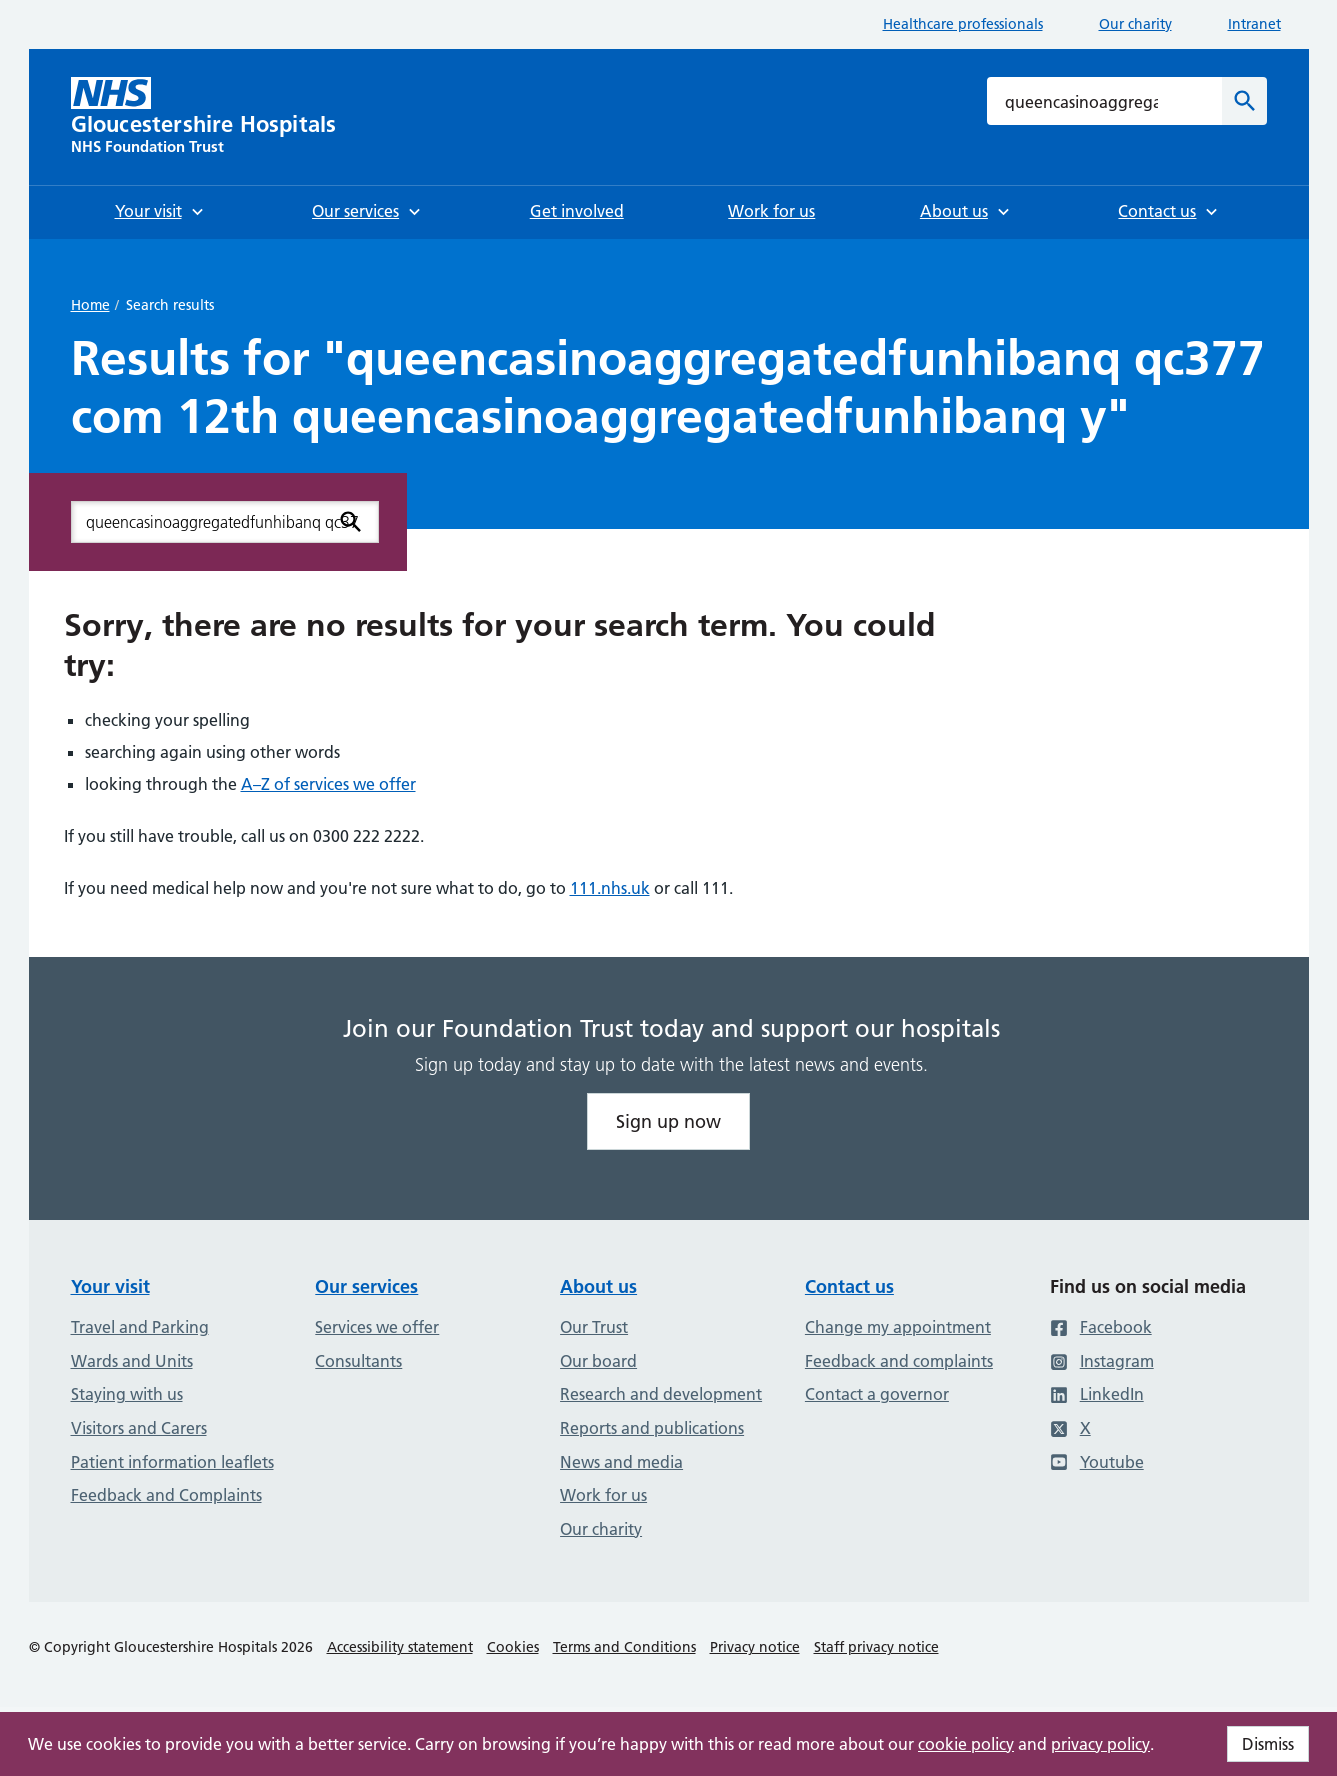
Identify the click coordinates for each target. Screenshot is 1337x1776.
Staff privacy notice (876, 1647)
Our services (366, 1286)
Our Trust (594, 1327)
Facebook (1101, 1327)
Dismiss (1268, 1744)
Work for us (603, 1495)
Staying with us (127, 1394)
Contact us (849, 1286)
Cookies (513, 1647)
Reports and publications (652, 1428)
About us (598, 1286)
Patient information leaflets (172, 1462)
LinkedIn (1097, 1394)
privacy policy (1100, 1744)
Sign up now (668, 1121)
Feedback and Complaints (166, 1495)
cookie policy (966, 1744)
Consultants (358, 1361)
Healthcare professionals (963, 24)
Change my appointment (898, 1327)
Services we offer (377, 1327)
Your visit (110, 1286)
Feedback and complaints (899, 1361)
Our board (598, 1361)
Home (90, 305)
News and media (621, 1462)
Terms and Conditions (624, 1647)
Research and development (661, 1394)
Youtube (1097, 1462)
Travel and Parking (140, 1327)
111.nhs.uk (610, 888)
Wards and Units (132, 1361)
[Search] (1244, 101)
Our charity (1135, 24)
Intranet (1254, 24)
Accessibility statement (400, 1647)
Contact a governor (877, 1394)
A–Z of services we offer (328, 784)
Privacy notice (755, 1647)
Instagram (1102, 1361)
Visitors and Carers (139, 1428)
